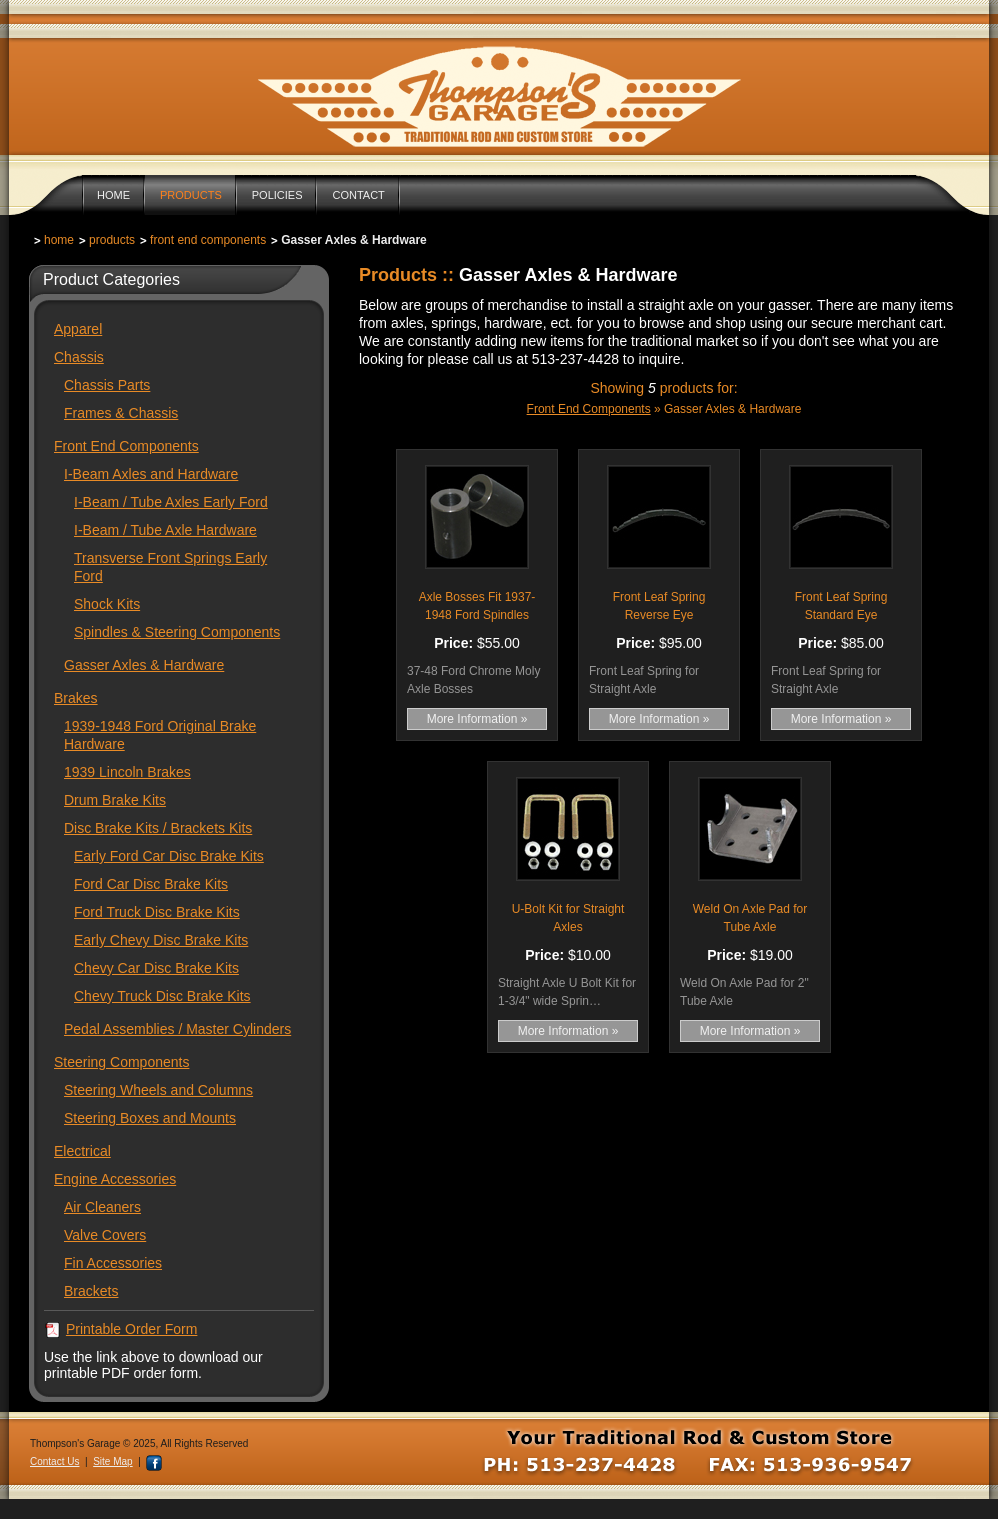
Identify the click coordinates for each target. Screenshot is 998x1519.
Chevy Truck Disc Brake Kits (162, 996)
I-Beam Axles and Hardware (151, 474)
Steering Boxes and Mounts (150, 1118)
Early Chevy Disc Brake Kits (161, 940)
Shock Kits (107, 604)
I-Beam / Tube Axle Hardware (165, 530)
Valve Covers (105, 1235)
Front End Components (208, 240)
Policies (277, 195)
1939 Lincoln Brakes (127, 772)
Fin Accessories (113, 1263)
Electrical (82, 1151)
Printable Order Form (131, 1329)
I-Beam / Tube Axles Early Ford (171, 502)
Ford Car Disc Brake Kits (151, 884)
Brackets (91, 1291)
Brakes (76, 698)
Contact (358, 195)
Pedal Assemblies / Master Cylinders (177, 1029)
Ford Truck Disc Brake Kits (157, 912)
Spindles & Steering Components (177, 632)
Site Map (112, 1461)
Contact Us (54, 1461)
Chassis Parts (107, 385)
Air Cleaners (102, 1207)
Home (113, 195)
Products (191, 195)
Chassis (79, 357)
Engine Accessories (115, 1179)
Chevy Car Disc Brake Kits (156, 968)
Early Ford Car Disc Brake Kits (169, 856)
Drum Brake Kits (115, 800)
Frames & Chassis (121, 413)
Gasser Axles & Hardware (144, 665)
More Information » (477, 719)
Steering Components (121, 1062)
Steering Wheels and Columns (158, 1090)
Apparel (78, 329)
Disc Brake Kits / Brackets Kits (158, 828)
